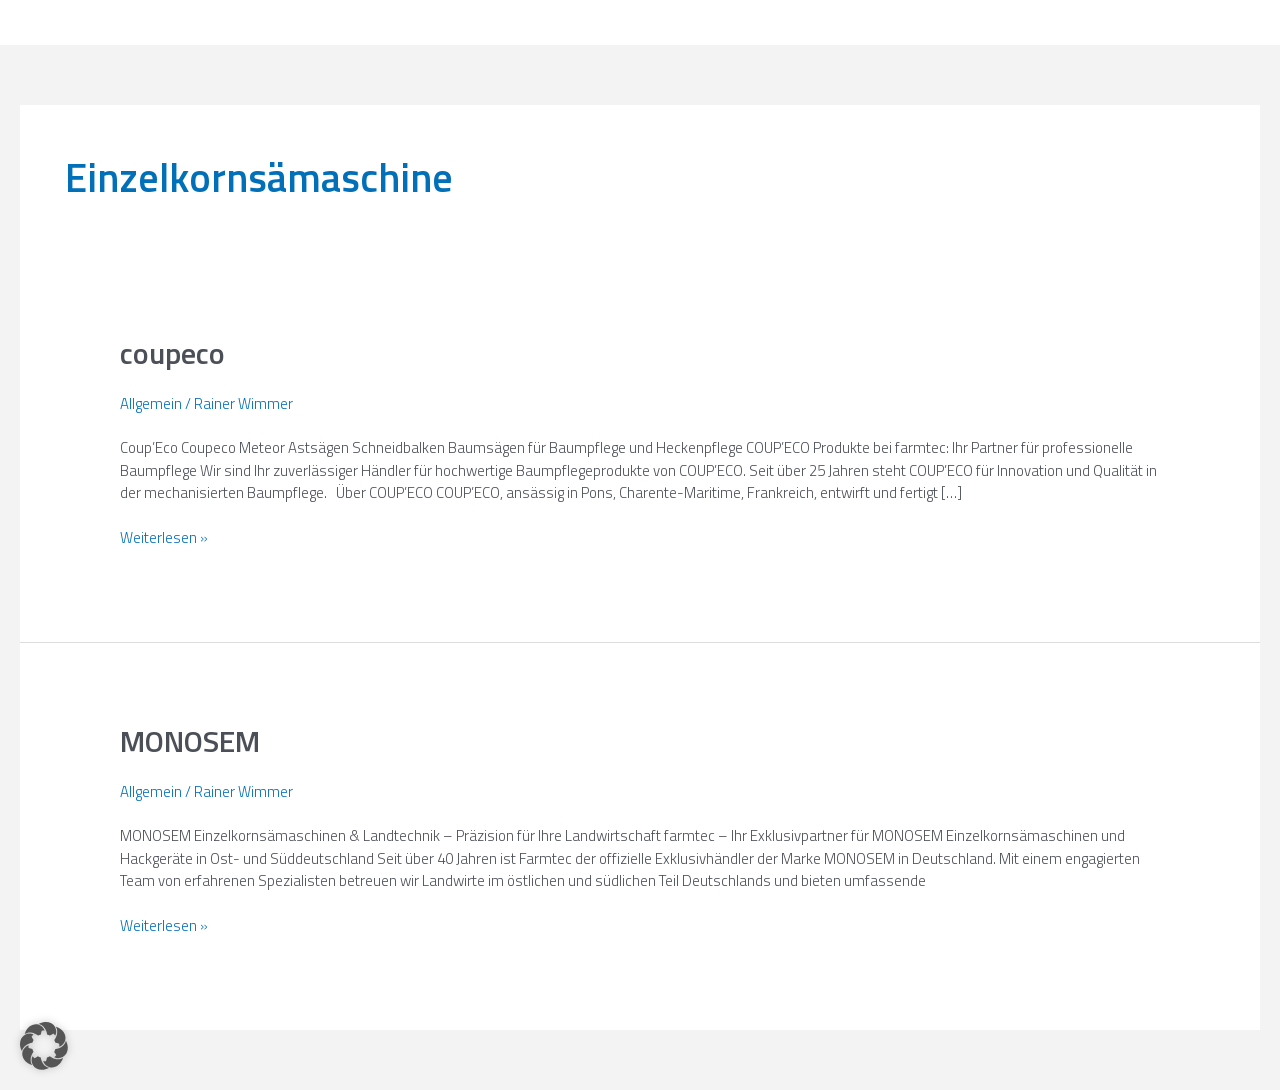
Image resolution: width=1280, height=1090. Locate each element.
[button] (44, 1046)
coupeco (172, 353)
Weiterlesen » (164, 538)
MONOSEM (190, 741)
